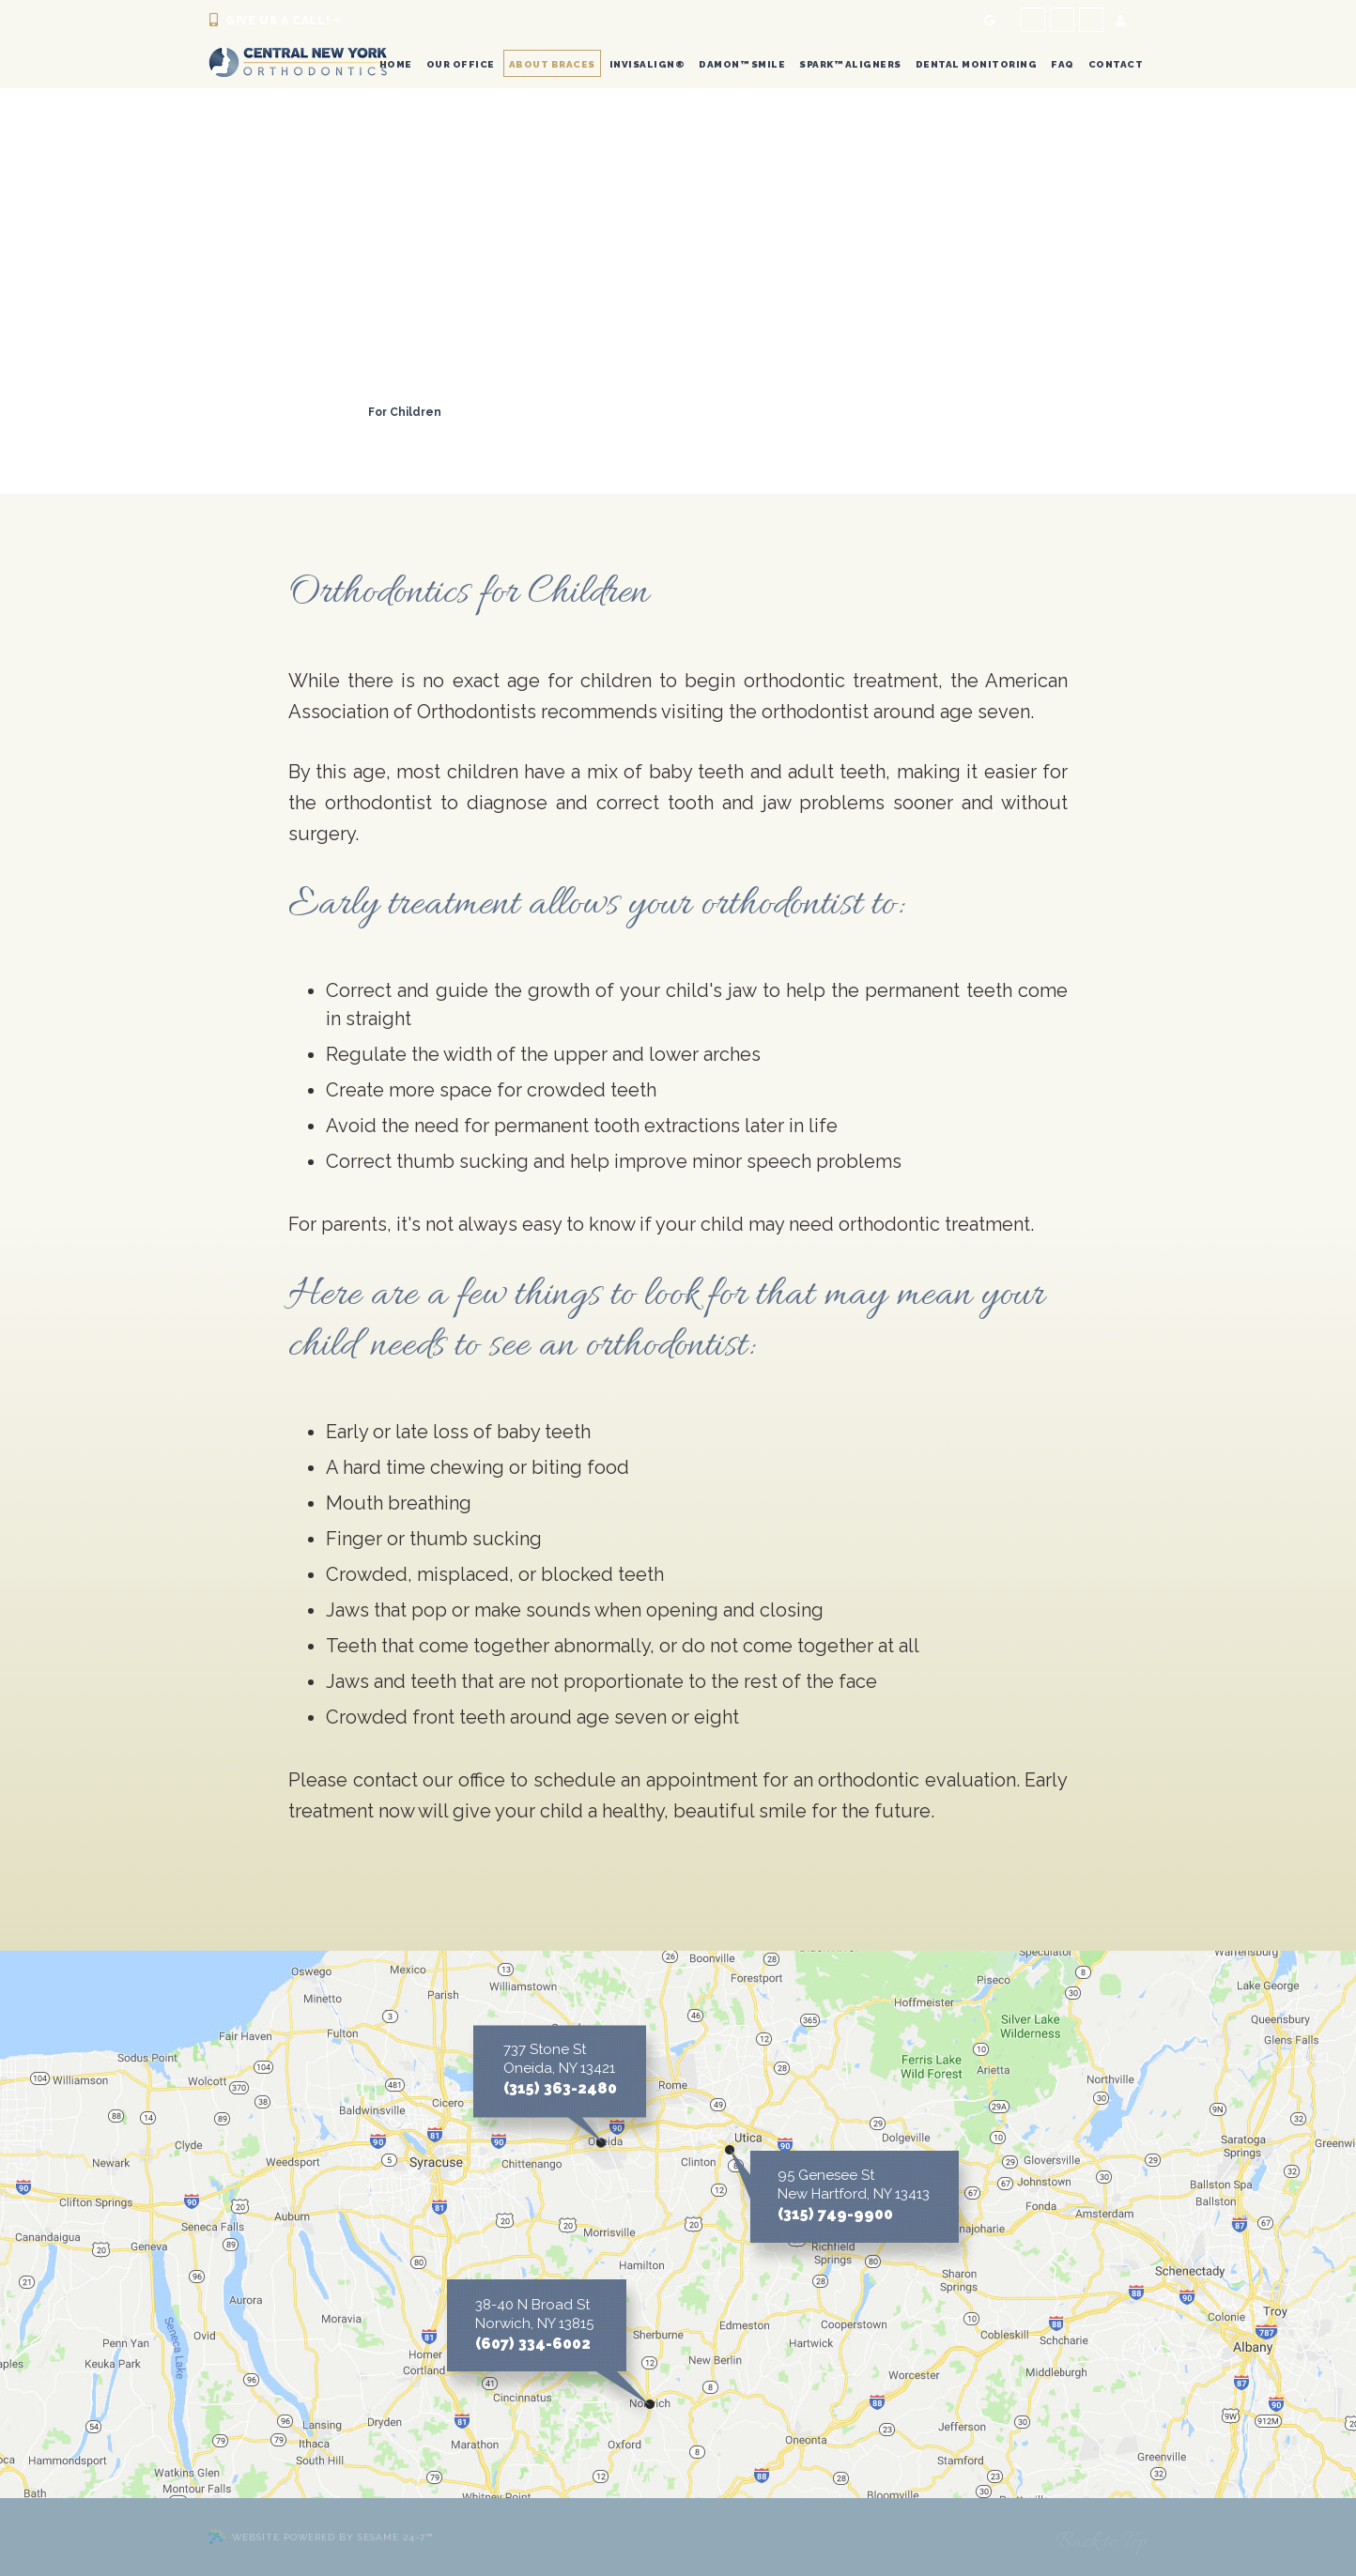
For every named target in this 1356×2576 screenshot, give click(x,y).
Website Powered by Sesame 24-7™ (320, 2536)
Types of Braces (567, 394)
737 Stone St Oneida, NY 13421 (559, 2059)
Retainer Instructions (277, 430)
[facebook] (1033, 20)
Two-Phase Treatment (281, 412)
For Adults (569, 412)
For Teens (490, 412)
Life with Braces (451, 394)
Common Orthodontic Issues (298, 394)
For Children (404, 412)
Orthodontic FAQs (530, 430)
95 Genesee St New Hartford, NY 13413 (854, 2184)
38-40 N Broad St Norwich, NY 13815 (534, 2314)
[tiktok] (1091, 20)
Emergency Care (409, 430)
